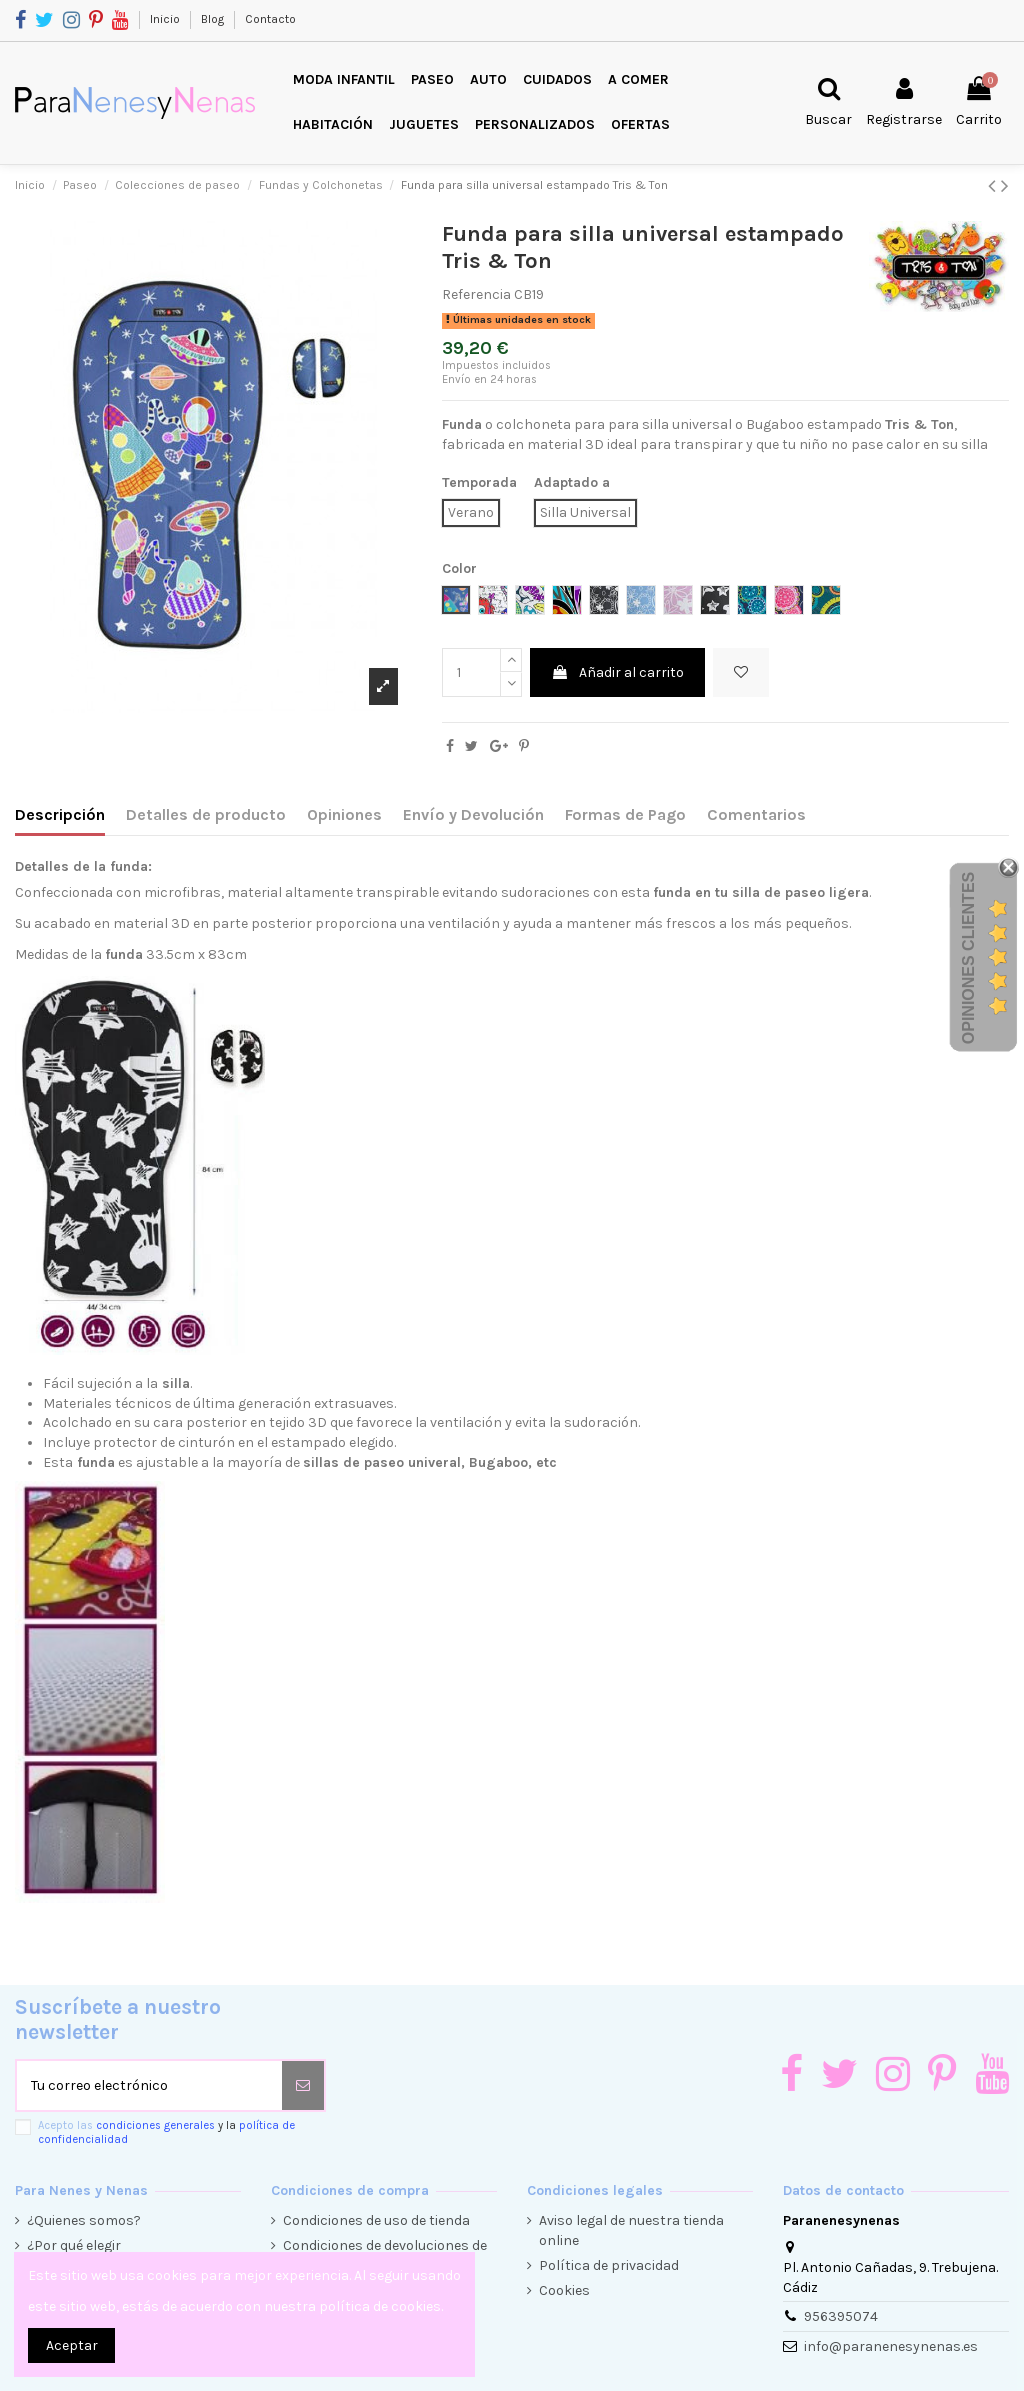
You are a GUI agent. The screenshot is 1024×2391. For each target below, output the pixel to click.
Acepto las (166, 2132)
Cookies (564, 2290)
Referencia (476, 294)
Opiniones (344, 814)
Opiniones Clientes (968, 958)
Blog (214, 19)
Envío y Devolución (473, 814)
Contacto (270, 19)
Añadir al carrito (617, 672)
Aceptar (72, 2345)
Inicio (166, 19)
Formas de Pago (625, 814)
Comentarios (756, 814)
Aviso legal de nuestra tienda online (631, 2230)
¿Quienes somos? (84, 2220)
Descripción (60, 814)
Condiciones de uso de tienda (376, 2220)
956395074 (841, 2316)
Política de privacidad (609, 2265)
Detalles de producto (206, 814)
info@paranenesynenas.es (891, 2346)
